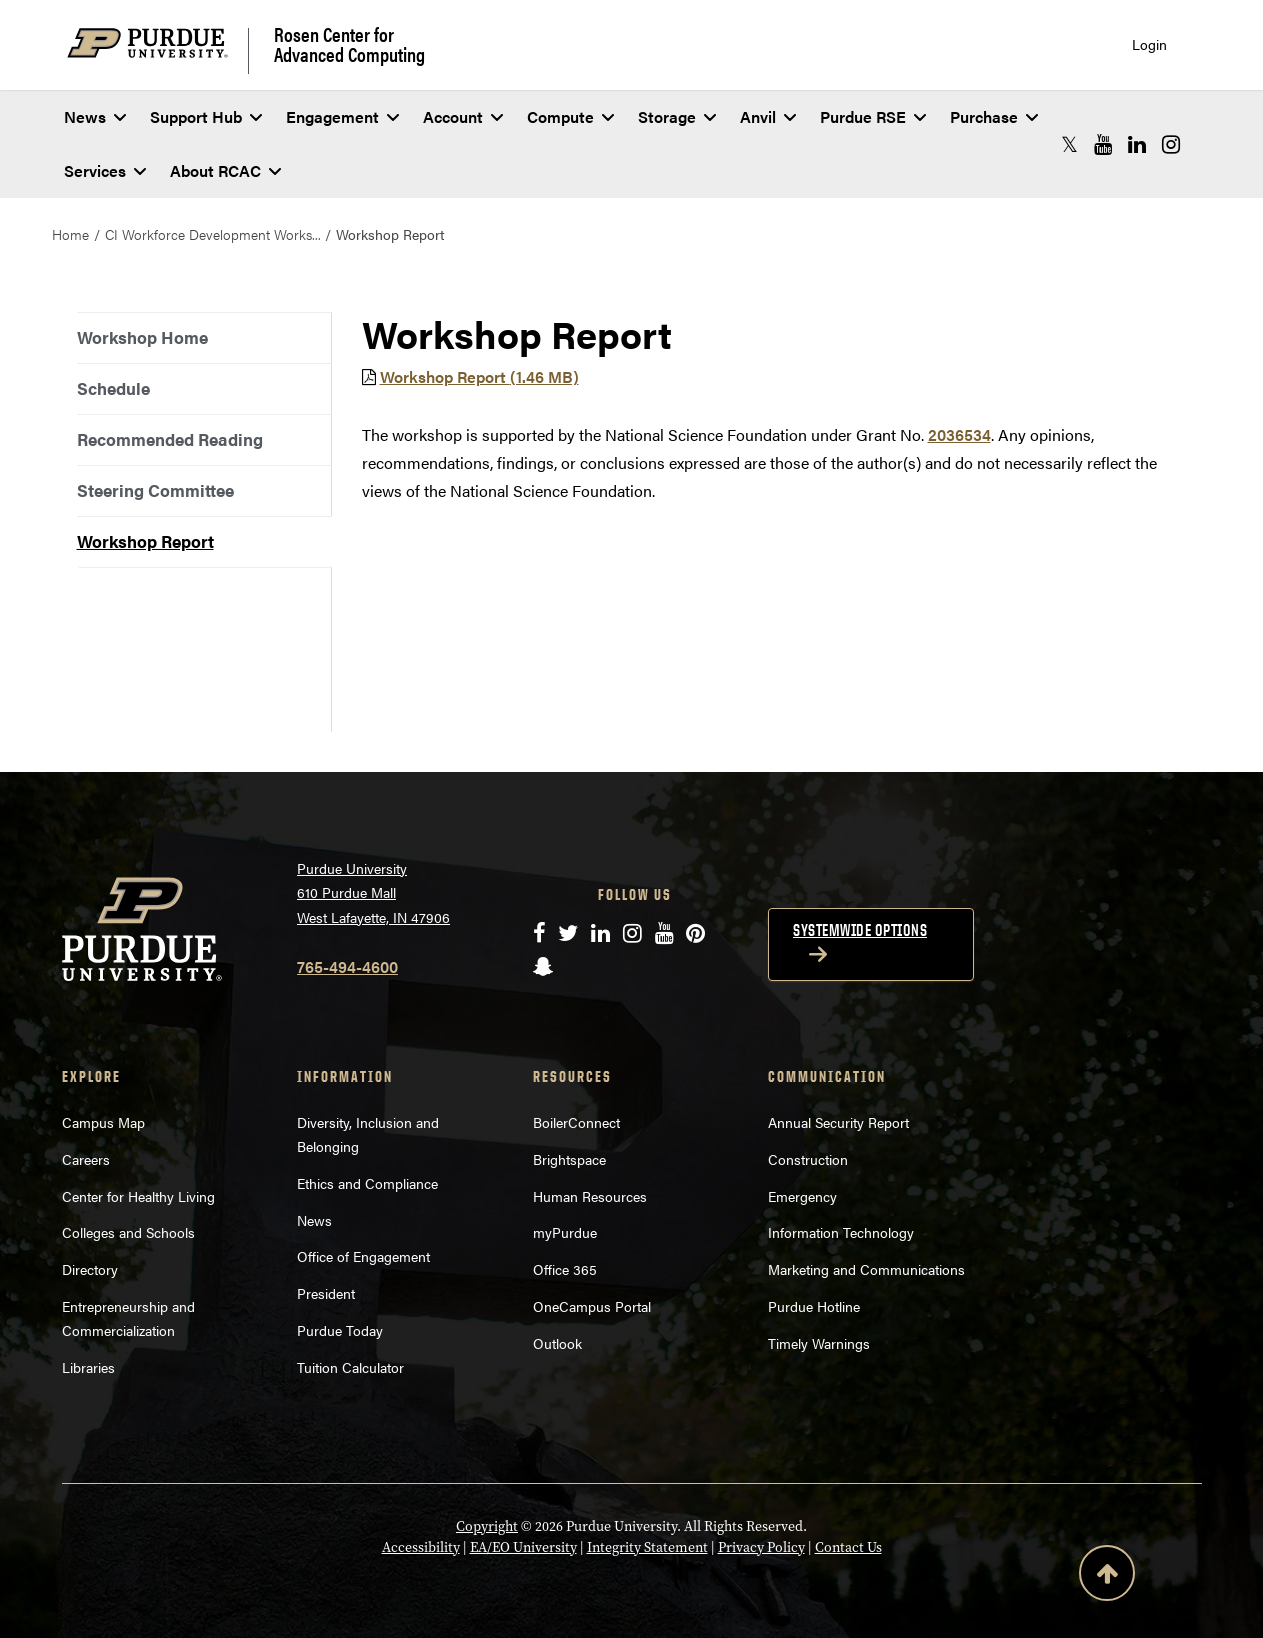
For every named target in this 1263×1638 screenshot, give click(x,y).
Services (105, 170)
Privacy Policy (761, 1547)
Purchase (994, 116)
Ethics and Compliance (367, 1183)
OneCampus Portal (592, 1306)
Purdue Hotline (814, 1306)
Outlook (557, 1343)
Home (70, 234)
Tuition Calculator (350, 1367)
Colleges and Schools (128, 1232)
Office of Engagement (363, 1256)
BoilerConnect (576, 1122)
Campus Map (103, 1122)
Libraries (88, 1367)
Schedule (113, 388)
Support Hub (206, 116)
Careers (86, 1159)
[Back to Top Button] (1107, 1577)
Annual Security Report (838, 1122)
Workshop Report (145, 541)
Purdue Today (340, 1330)
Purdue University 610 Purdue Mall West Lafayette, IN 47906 (373, 892)
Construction (808, 1159)
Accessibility (421, 1547)
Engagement (342, 116)
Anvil (768, 116)
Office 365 (565, 1269)
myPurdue (565, 1232)
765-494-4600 (347, 966)
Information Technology (841, 1232)
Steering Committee (155, 490)
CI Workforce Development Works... (213, 234)
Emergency (802, 1196)
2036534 (959, 434)
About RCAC (225, 170)
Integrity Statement (647, 1547)
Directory (90, 1269)
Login (1149, 44)
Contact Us (848, 1547)
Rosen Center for (349, 44)
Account (463, 116)
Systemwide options (860, 930)
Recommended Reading (170, 439)
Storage (677, 116)
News (95, 116)
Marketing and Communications (866, 1269)
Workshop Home (142, 337)
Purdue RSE (873, 116)
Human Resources (590, 1196)
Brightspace (569, 1159)
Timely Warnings (819, 1343)
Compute (570, 116)
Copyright (487, 1526)
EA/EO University (523, 1547)
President (326, 1293)
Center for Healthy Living (138, 1196)
